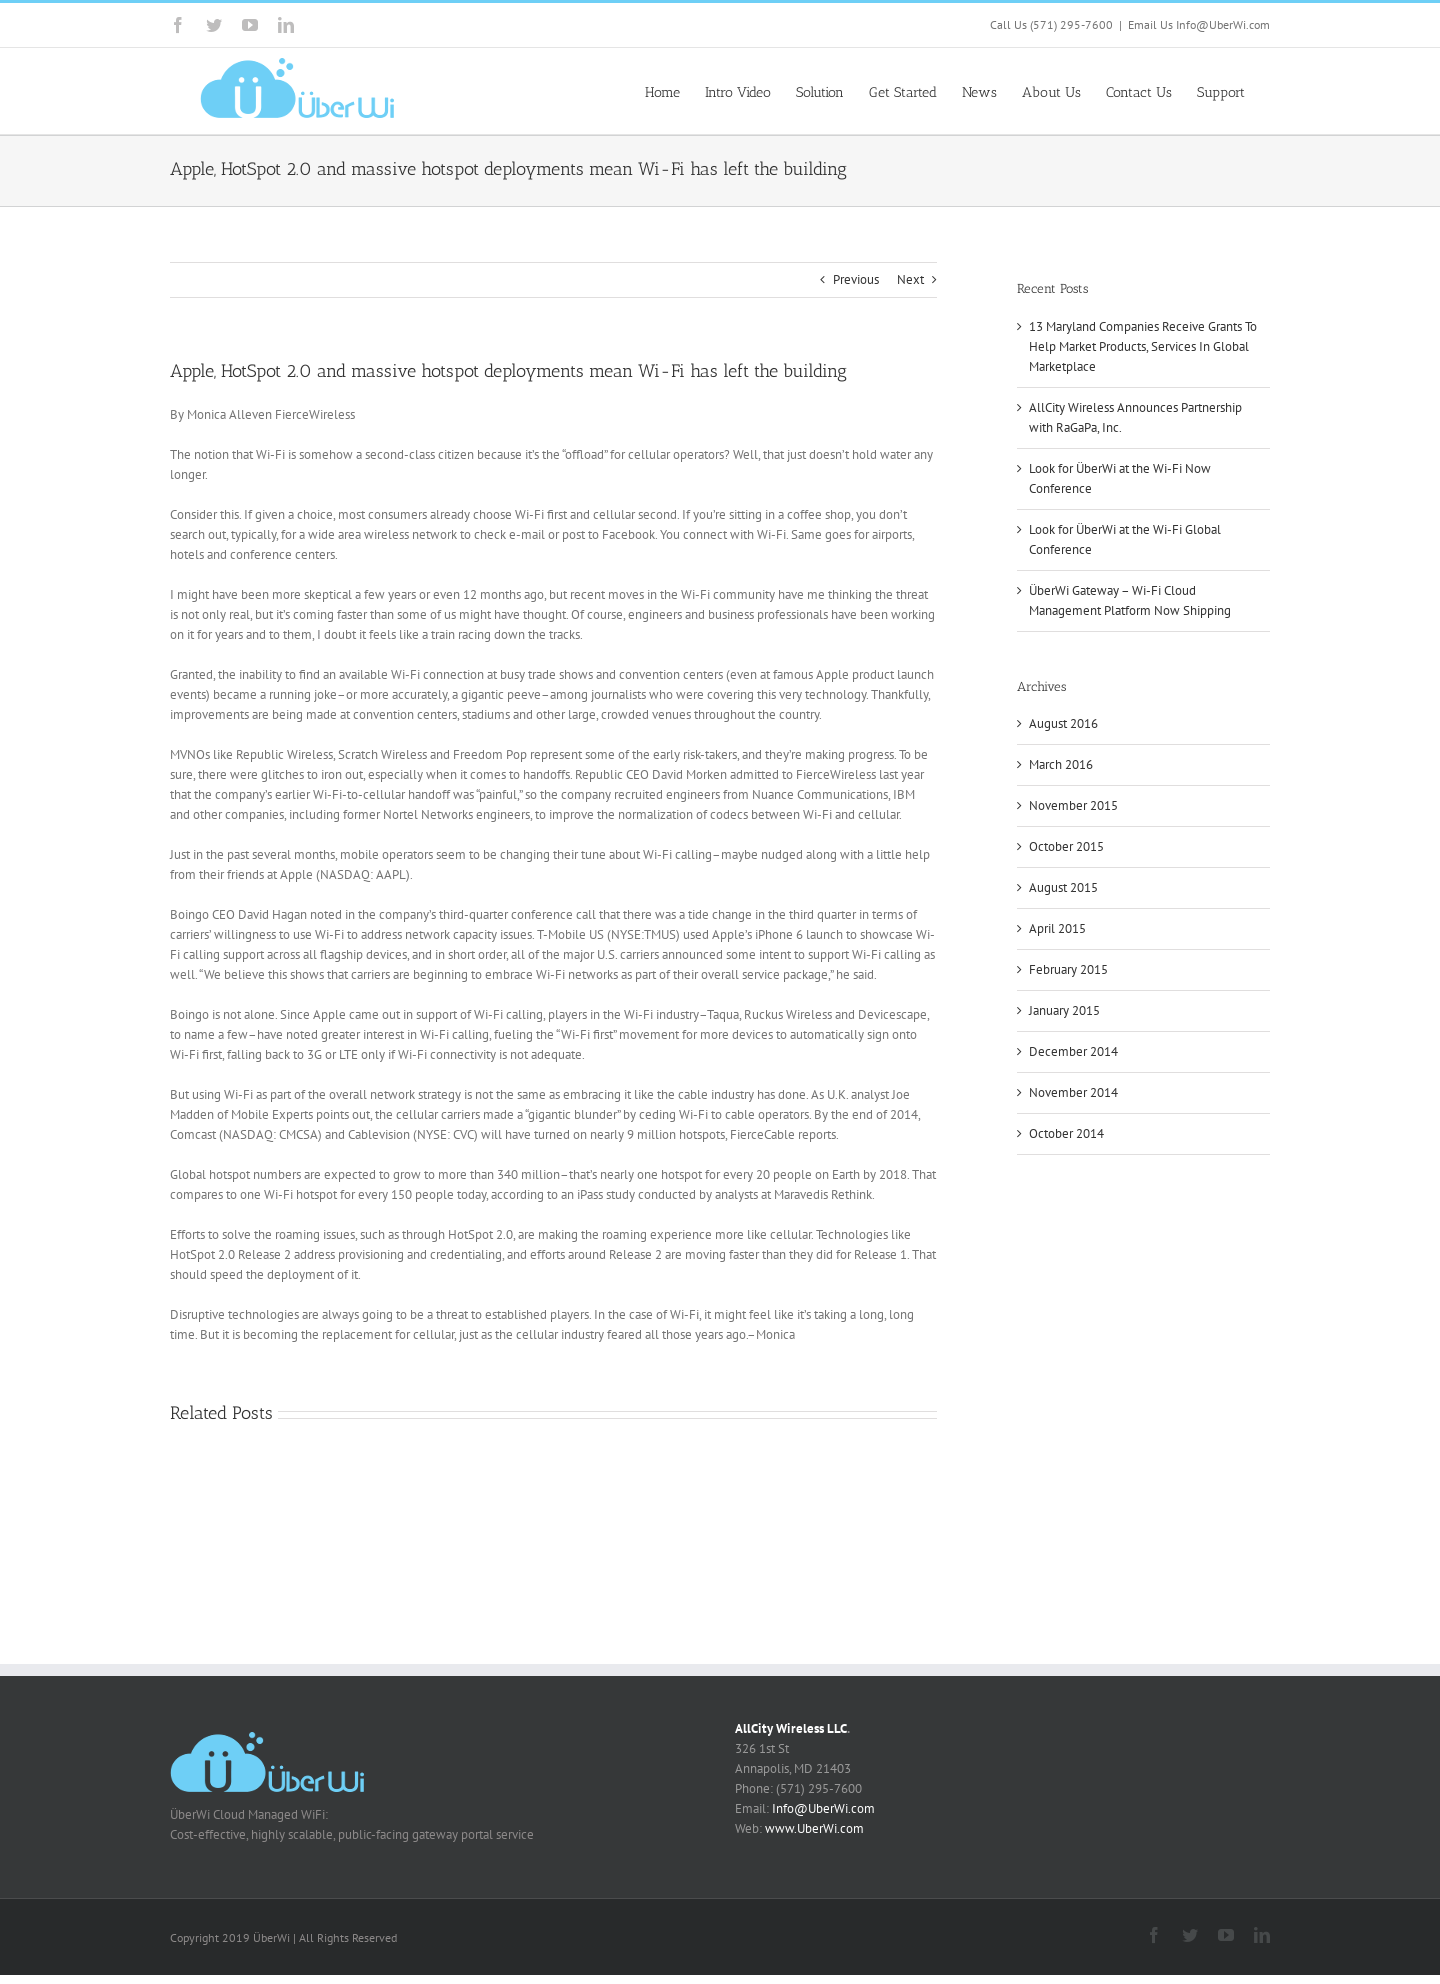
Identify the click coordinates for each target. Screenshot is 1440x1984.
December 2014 (1073, 1051)
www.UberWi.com (814, 1828)
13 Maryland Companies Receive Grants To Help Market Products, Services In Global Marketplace (1143, 346)
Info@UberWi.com (823, 1808)
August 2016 (1063, 723)
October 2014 (1066, 1133)
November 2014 (1073, 1092)
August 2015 (1063, 887)
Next (910, 279)
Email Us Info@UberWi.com (1199, 24)
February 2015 (1068, 969)
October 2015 (1066, 846)
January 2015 (1064, 1010)
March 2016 (1061, 764)
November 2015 (1073, 805)
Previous (856, 279)
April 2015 (1057, 928)
